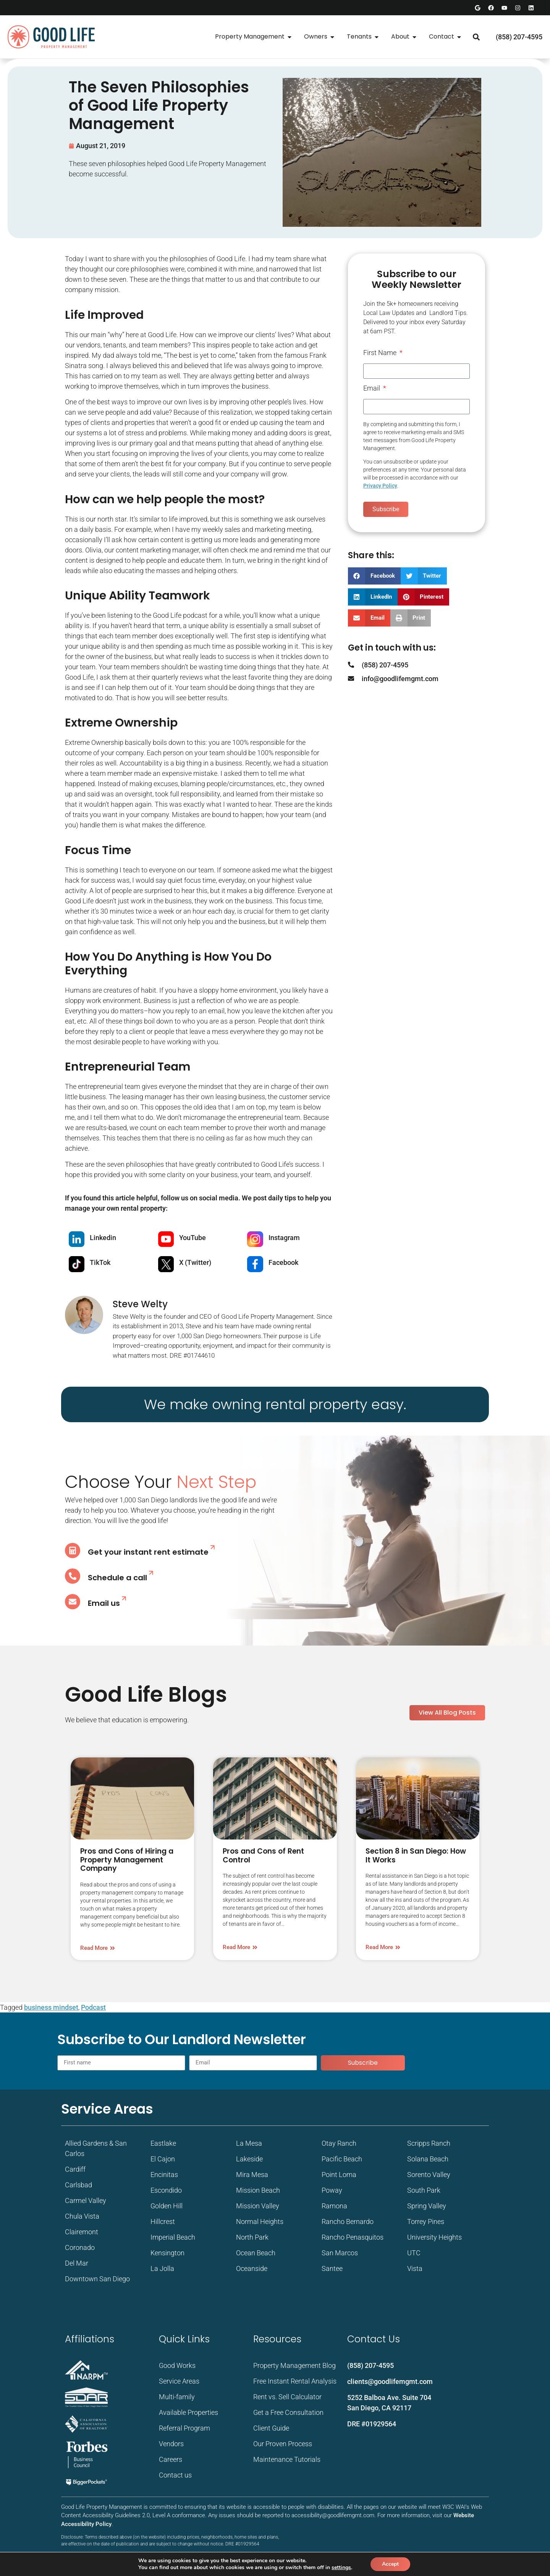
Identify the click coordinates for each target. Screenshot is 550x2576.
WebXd (211, 2556)
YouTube (192, 1238)
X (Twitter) (195, 1262)
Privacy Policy (380, 486)
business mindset (51, 2007)
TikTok (100, 1262)
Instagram (284, 1238)
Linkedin (103, 1238)
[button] (476, 37)
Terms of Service (109, 2563)
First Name (380, 353)
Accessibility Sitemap (151, 2563)
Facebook (283, 1262)
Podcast (93, 2007)
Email (372, 388)
